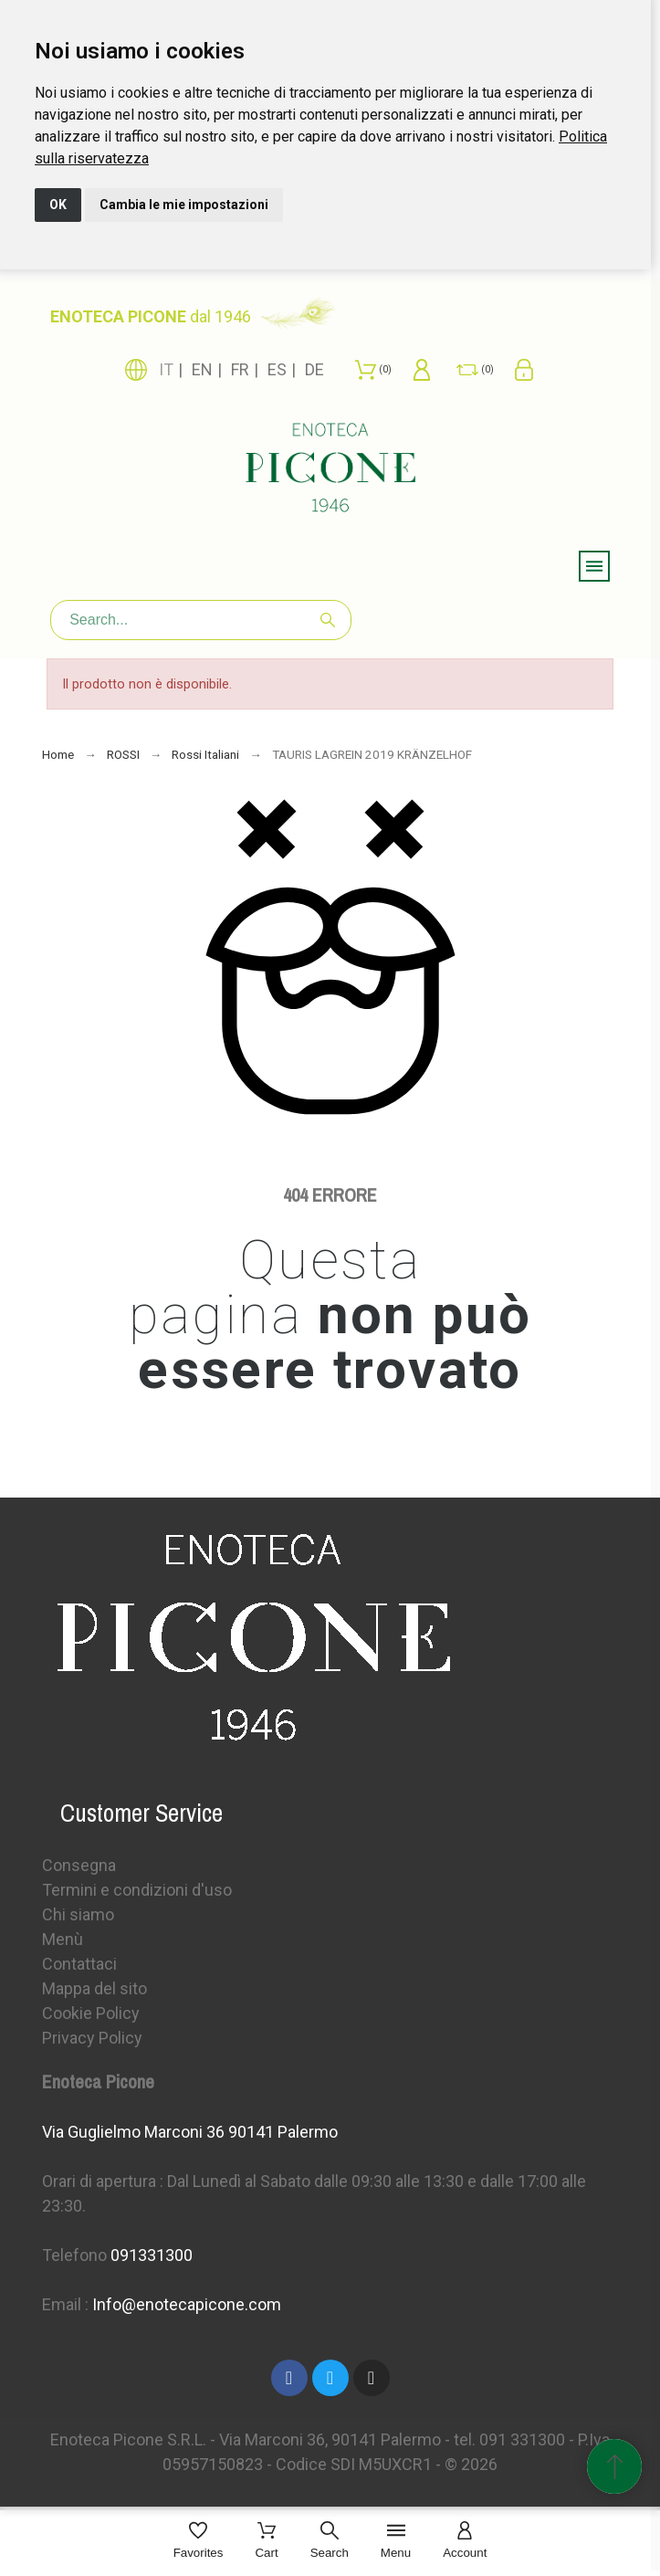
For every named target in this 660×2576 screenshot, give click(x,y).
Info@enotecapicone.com (186, 2304)
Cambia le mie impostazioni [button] (184, 204)
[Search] (200, 620)
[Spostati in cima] (614, 2466)
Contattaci (79, 1963)
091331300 (151, 2255)
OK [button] (58, 204)
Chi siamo (78, 1914)
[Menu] (396, 2542)
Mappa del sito (94, 1988)
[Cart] (266, 2542)
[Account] (465, 2542)
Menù (62, 1939)
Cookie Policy (91, 2013)
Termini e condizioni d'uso (137, 1889)
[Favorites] (198, 2542)
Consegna (79, 1865)
